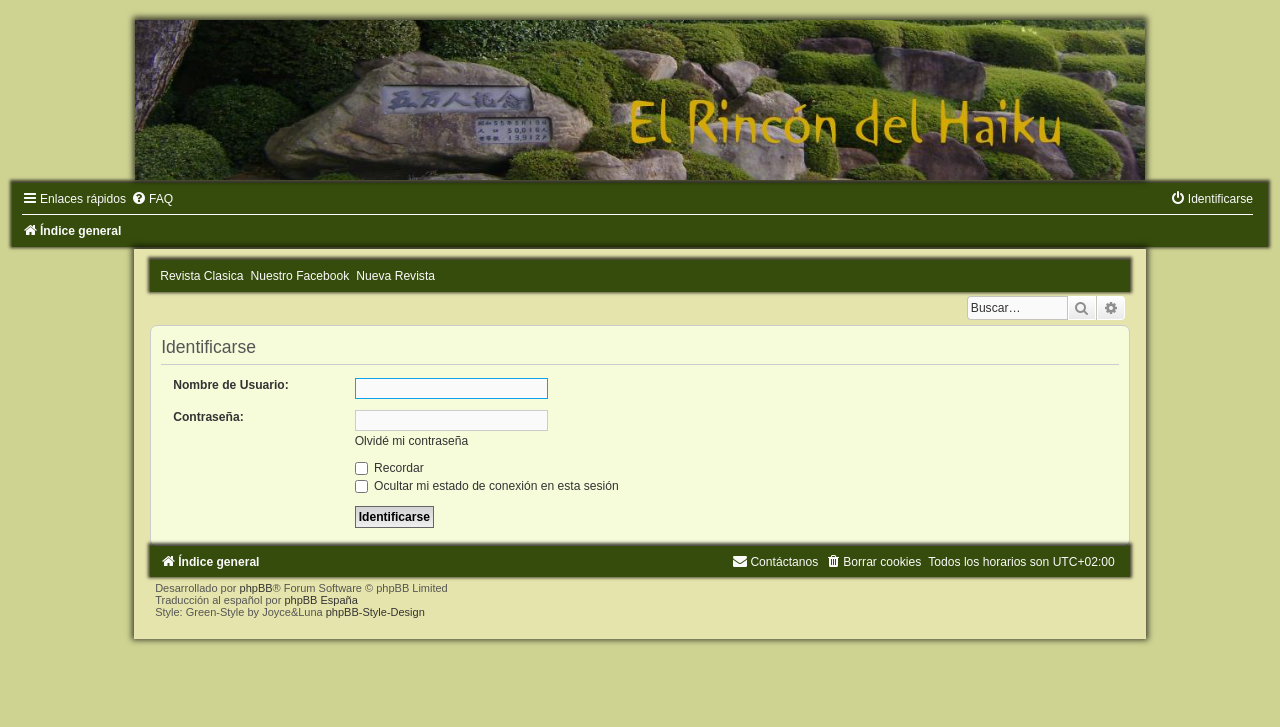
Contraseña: (208, 417)
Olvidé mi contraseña (412, 441)
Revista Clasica (201, 276)
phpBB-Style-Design (375, 612)
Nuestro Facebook (300, 276)
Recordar (389, 468)
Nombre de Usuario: (231, 385)
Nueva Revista (395, 276)
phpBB (256, 588)
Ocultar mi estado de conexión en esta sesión (487, 486)
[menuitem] (152, 199)
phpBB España (320, 600)
